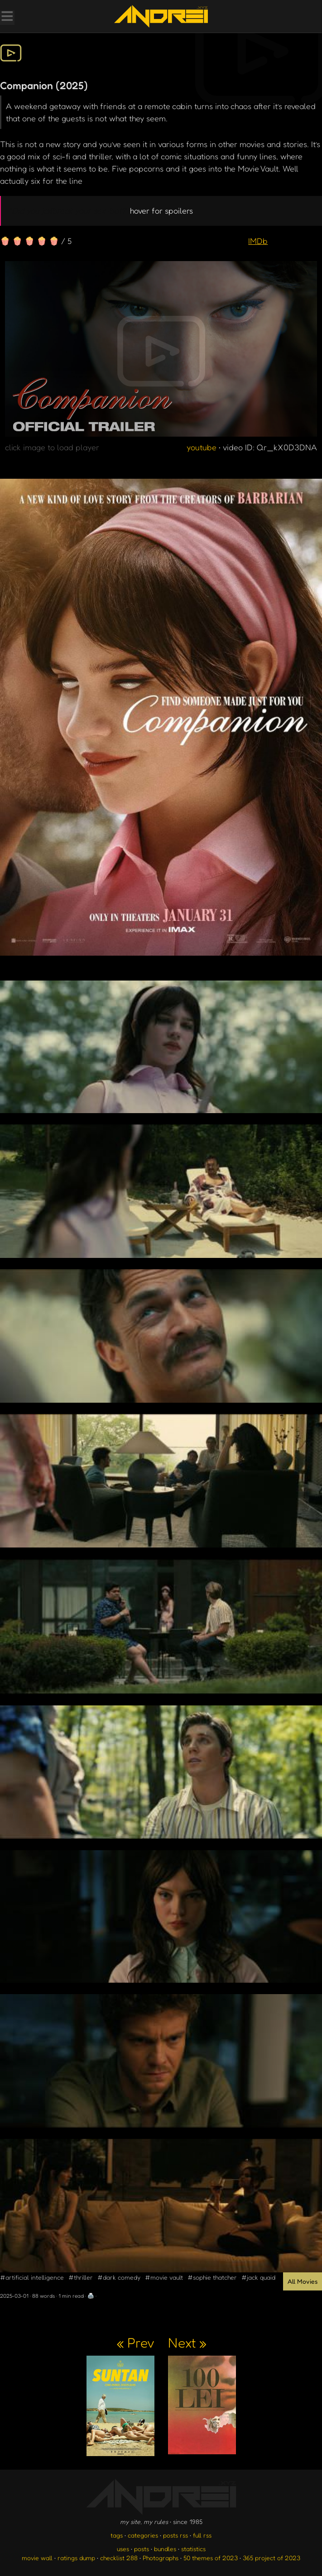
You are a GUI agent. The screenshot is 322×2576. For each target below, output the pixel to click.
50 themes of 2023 (210, 2558)
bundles (165, 2548)
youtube (201, 447)
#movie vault (164, 2277)
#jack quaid (258, 2277)
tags (117, 2535)
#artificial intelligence (32, 2277)
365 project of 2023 (271, 2558)
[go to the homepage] (161, 16)
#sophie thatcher (212, 2277)
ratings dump (76, 2558)
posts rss (175, 2535)
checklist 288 (119, 2558)
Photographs (160, 2558)
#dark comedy (118, 2277)
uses (123, 2548)
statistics (193, 2548)
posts (141, 2548)
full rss (202, 2535)
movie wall (37, 2558)
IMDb (258, 241)
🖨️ (90, 2295)
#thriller (80, 2277)
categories (143, 2535)
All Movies (302, 2281)
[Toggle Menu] (7, 17)
